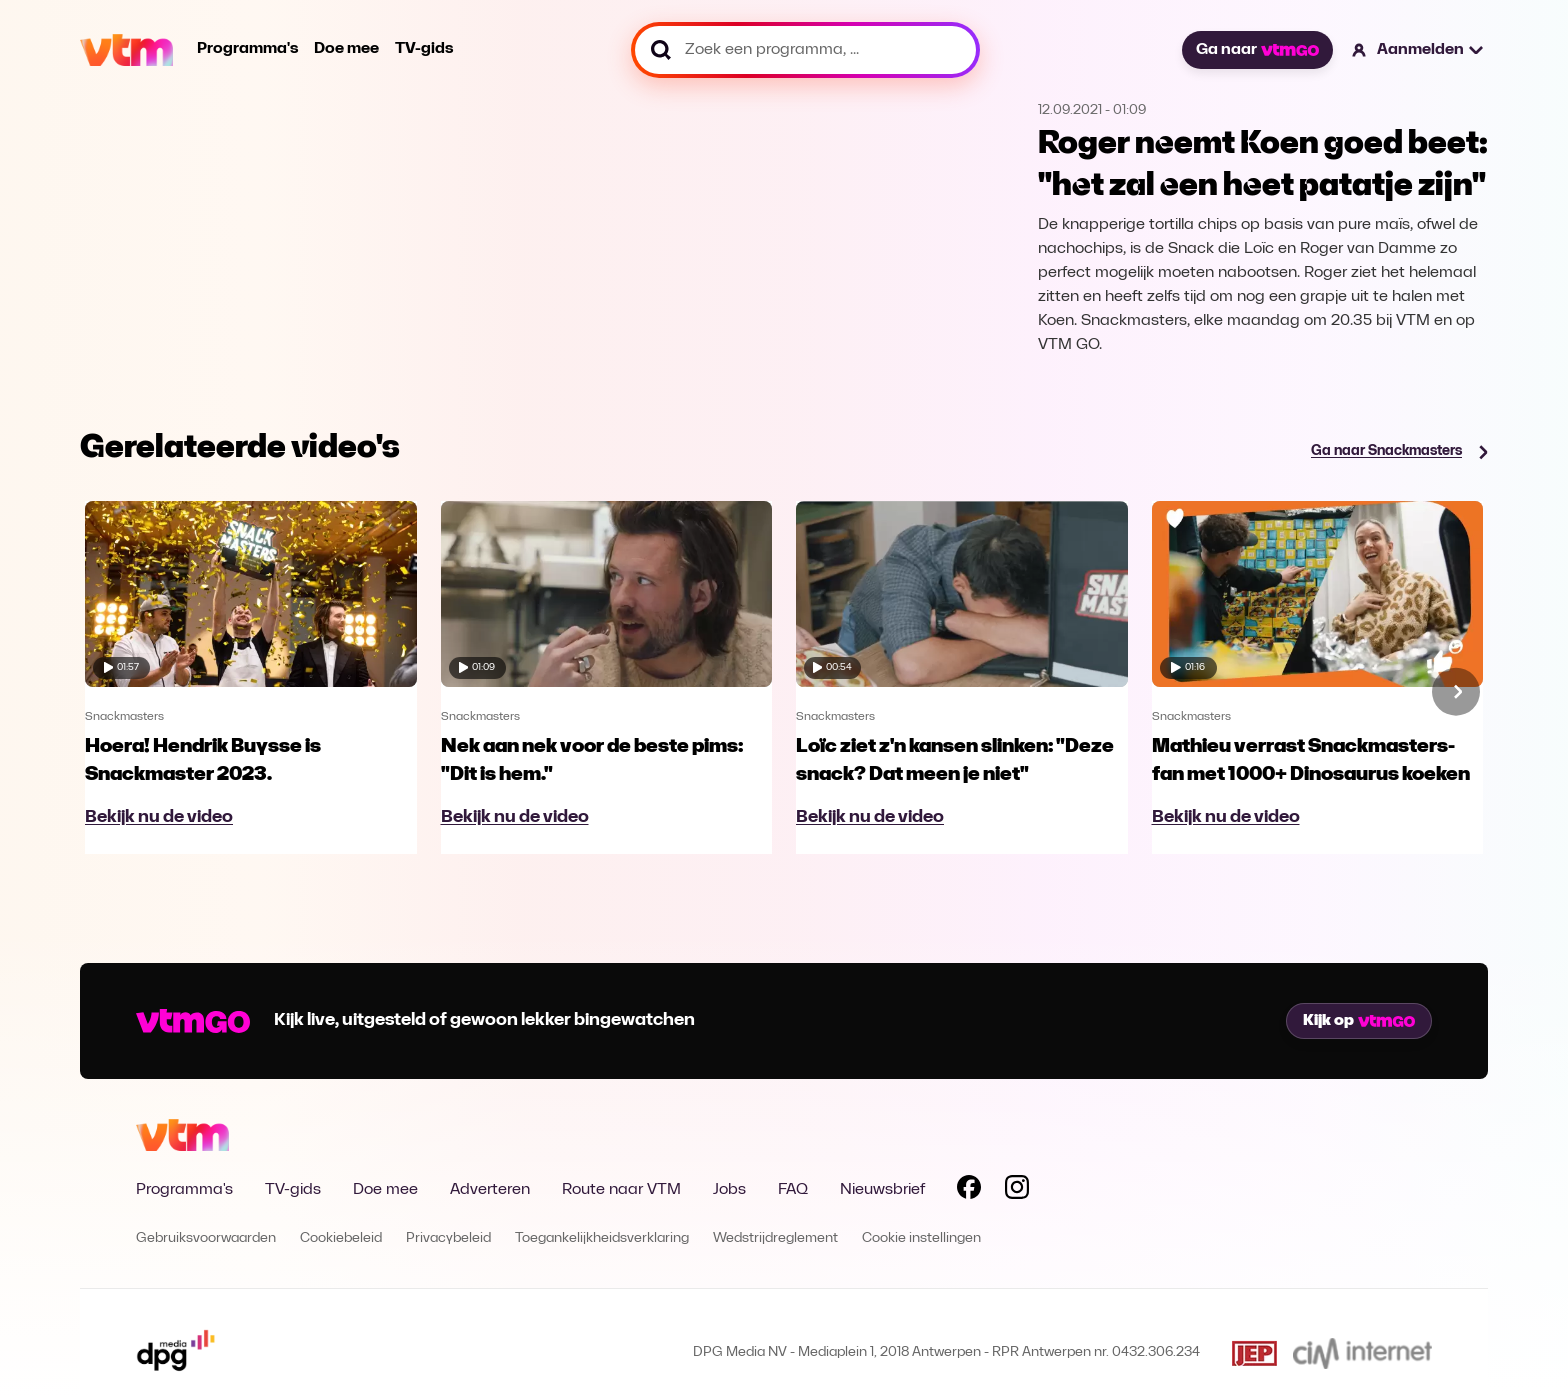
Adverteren (490, 1190)
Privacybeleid (448, 1238)
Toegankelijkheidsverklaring (602, 1238)
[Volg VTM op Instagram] (1017, 1191)
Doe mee (346, 49)
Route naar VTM (621, 1190)
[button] (1418, 50)
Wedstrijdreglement (775, 1238)
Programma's (247, 49)
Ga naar (1257, 50)
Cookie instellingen (921, 1238)
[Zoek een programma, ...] (805, 50)
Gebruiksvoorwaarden (206, 1238)
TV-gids (424, 49)
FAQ (793, 1190)
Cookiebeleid (341, 1238)
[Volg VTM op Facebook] (969, 1191)
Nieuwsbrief (882, 1190)
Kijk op (1359, 1021)
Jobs (729, 1190)
